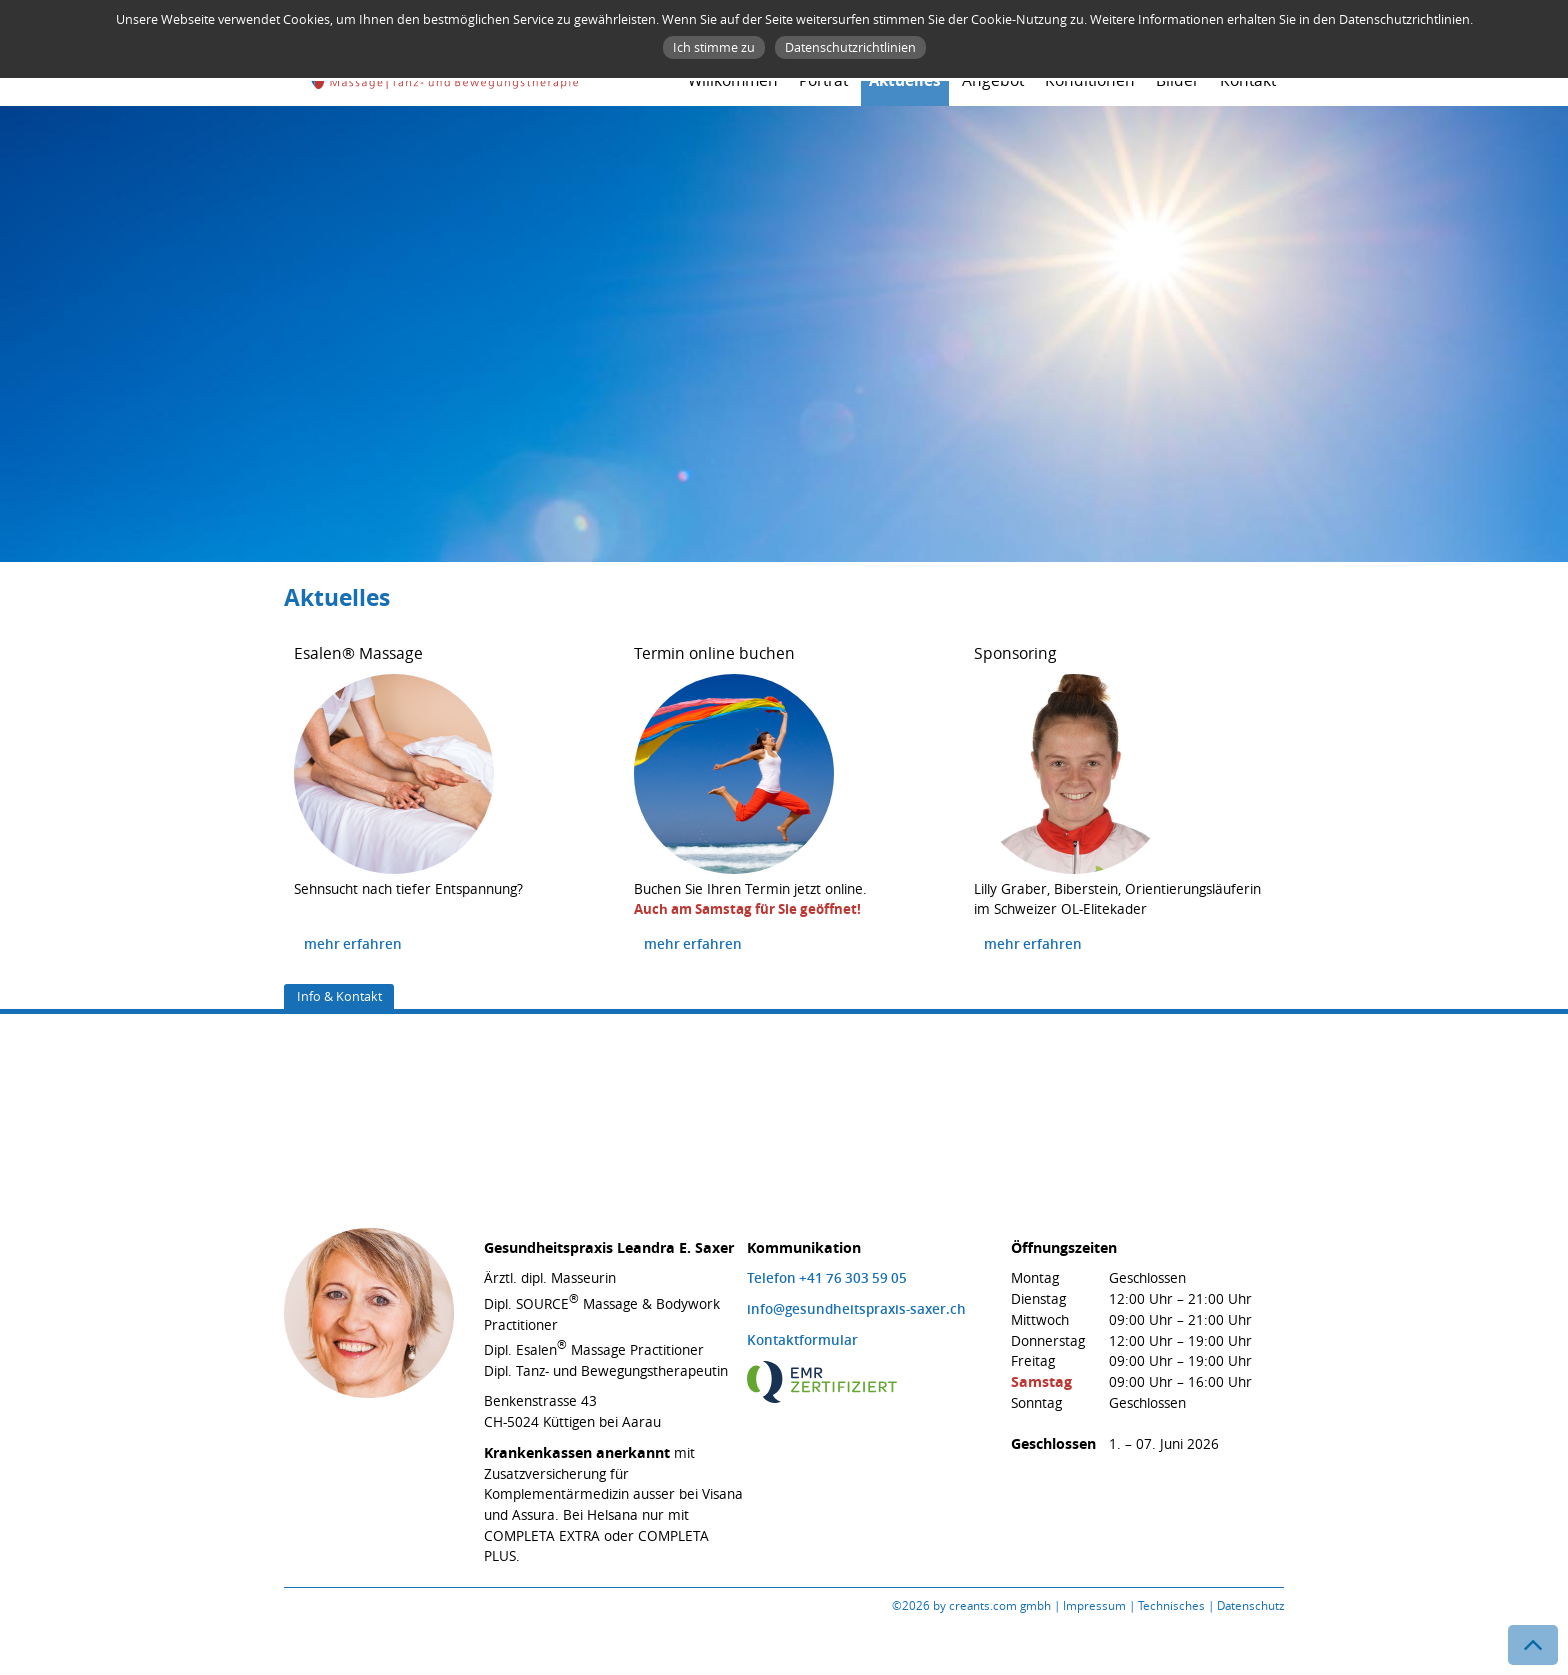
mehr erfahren (353, 944)
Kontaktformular (802, 1340)
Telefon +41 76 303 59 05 (827, 1278)
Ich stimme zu (714, 47)
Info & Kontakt (339, 996)
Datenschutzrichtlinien (850, 47)
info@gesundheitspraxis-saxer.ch (856, 1309)
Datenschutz (1250, 1605)
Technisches (1171, 1605)
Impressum (1094, 1605)
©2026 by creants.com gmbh (971, 1605)
